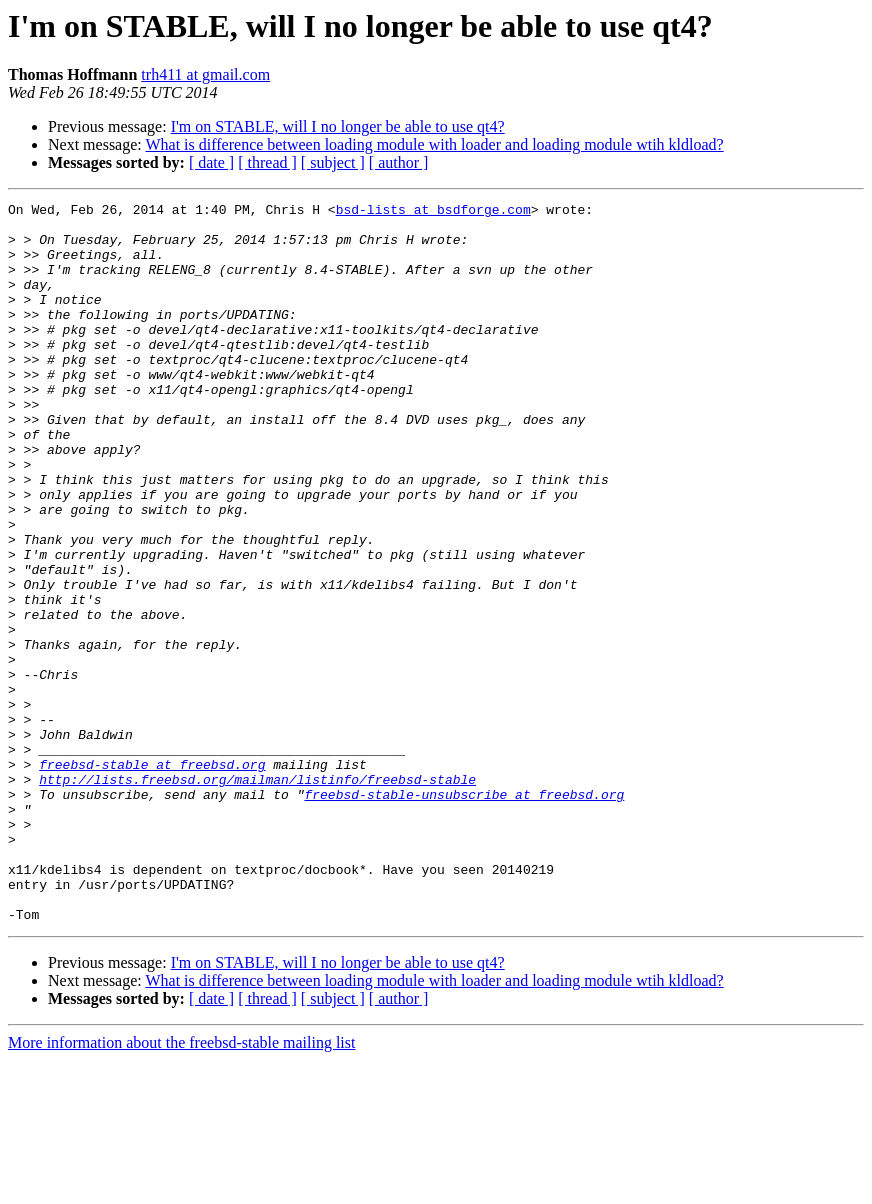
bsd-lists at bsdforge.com (433, 212)
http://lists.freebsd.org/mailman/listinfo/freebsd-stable (257, 896)
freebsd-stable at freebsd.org (152, 878)
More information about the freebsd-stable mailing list (181, 1186)
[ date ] (211, 162)
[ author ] (399, 162)
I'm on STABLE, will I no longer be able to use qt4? (338, 126)
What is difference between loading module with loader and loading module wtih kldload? (434, 144)
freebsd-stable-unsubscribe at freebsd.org (464, 914)
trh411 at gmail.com (205, 74)
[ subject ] (333, 162)
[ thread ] (267, 162)
